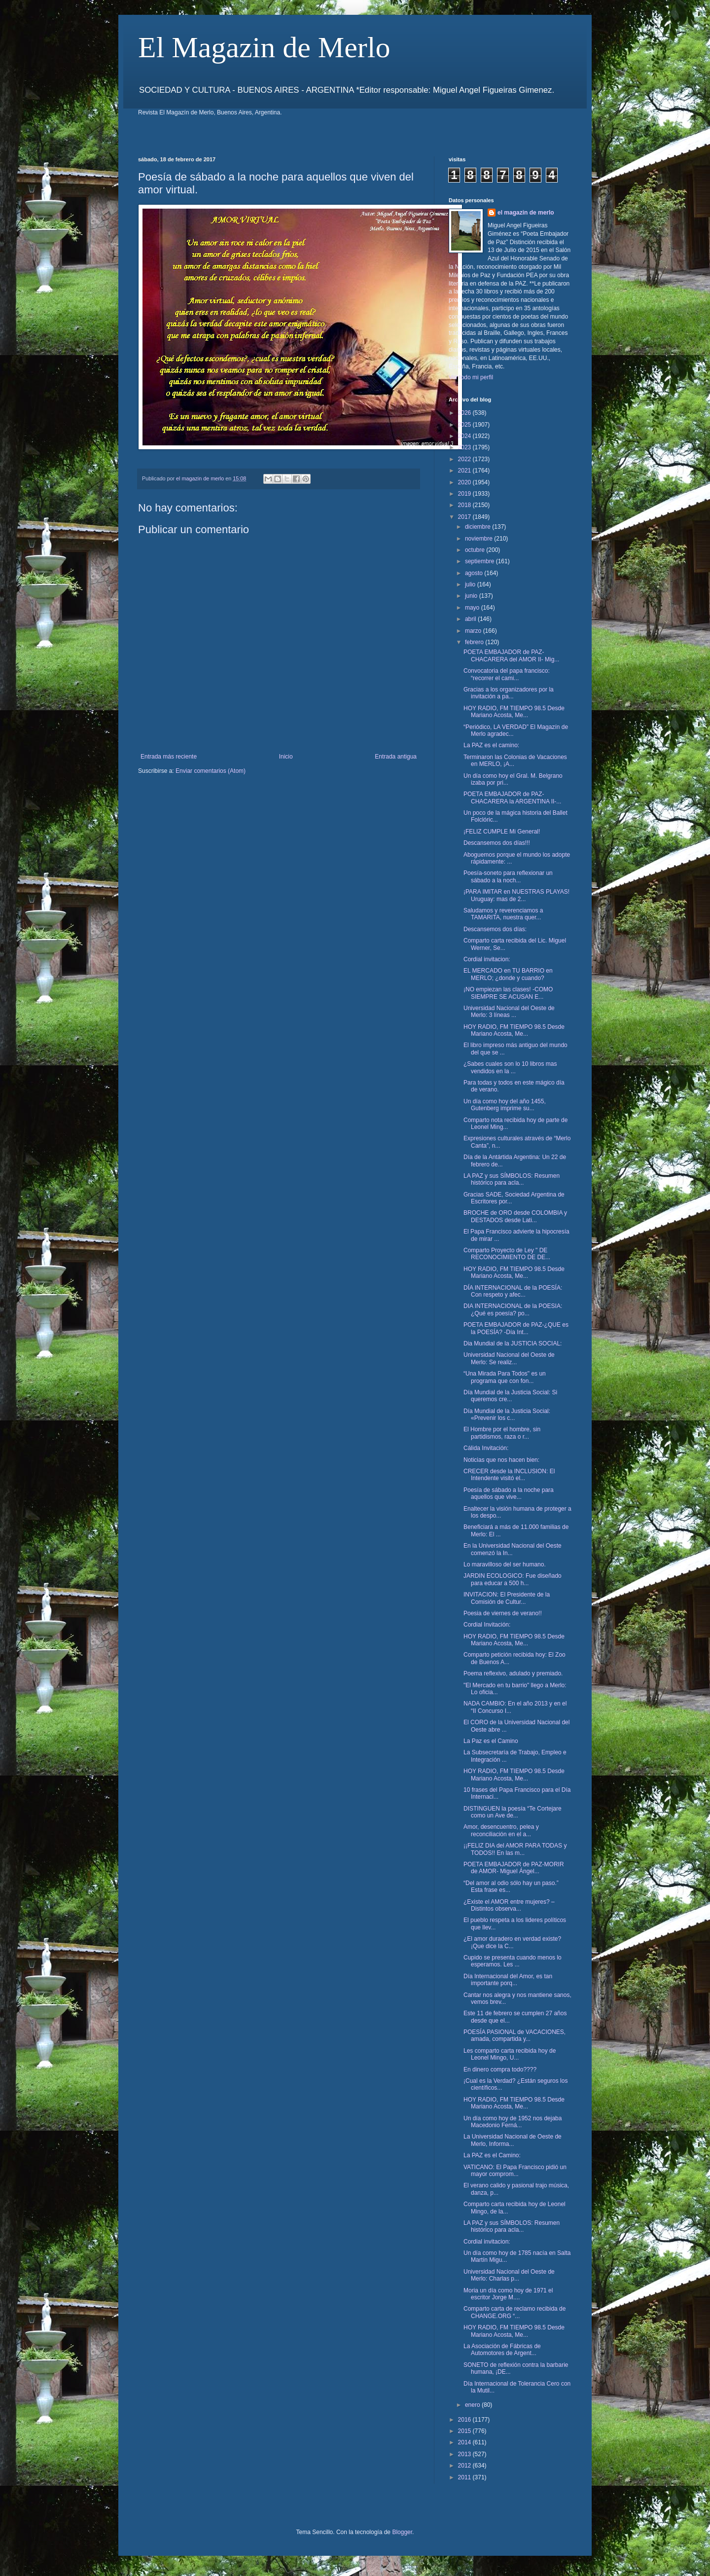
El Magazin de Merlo (264, 47)
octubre (475, 549)
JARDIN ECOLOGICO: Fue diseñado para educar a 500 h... (512, 1579)
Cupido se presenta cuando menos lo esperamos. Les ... (512, 1961)
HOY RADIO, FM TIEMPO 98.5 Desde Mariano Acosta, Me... (514, 712)
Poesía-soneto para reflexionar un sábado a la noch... (508, 876)
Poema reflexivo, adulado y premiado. (513, 1673)
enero (473, 2404)
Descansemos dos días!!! (496, 842)
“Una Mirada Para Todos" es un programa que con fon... (504, 1377)
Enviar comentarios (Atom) (211, 770)
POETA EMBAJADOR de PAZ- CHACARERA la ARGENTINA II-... (512, 797)
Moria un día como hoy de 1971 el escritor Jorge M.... (508, 2294)
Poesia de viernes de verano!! (502, 1613)
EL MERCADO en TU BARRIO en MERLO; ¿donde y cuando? (508, 974)
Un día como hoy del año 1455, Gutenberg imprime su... (504, 1105)
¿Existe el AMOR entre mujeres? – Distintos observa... (509, 1905)
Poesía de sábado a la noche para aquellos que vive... (508, 1493)
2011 (465, 2477)
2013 (465, 2454)
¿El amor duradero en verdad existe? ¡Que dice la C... (512, 1942)
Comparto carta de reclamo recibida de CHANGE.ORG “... (514, 2312)
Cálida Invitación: (485, 1448)
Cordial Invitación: (486, 1624)
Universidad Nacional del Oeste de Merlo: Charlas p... (509, 2275)
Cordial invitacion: (486, 959)
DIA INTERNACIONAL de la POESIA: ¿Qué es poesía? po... (512, 1309)
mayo (473, 607)
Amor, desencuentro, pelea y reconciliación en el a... (501, 1830)
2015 (465, 2431)
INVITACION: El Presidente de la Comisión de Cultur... (506, 1598)
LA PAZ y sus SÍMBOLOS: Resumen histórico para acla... (511, 1179)
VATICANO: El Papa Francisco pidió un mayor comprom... (515, 2170)
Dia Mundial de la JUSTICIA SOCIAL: (512, 1343)
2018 (465, 505)
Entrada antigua (396, 756)
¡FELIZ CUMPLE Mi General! (501, 831)
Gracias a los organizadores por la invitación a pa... (508, 693)
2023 (465, 447)
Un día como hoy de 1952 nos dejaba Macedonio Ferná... (512, 2122)
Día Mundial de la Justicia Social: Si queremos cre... (510, 1396)
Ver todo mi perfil (471, 377)
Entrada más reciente (169, 756)
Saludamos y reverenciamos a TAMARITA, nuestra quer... (503, 914)
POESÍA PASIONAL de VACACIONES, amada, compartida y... (514, 2035)
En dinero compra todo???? (499, 2069)
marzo (474, 630)
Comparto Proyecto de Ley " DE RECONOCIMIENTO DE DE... (506, 1254)
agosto (474, 573)
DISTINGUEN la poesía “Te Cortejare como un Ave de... (512, 1812)
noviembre (479, 538)
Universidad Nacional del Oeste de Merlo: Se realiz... (509, 1358)
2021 (465, 470)
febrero (475, 642)
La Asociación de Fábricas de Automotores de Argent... (502, 2350)
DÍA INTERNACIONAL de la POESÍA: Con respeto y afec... (512, 1291)
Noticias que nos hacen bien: (501, 1459)
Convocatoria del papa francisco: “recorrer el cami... (506, 674)
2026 (465, 412)
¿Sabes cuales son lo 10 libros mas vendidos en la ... (510, 1067)
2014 (465, 2442)
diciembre (478, 526)
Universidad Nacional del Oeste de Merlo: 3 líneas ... (509, 1011)
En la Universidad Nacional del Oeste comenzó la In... (512, 1549)
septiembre (480, 561)
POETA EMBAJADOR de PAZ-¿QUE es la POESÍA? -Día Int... (515, 1328)
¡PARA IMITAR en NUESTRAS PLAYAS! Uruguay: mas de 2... (516, 895)
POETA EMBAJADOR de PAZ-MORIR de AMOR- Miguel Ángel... (513, 1868)
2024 (465, 436)
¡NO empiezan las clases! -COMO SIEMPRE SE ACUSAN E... (508, 993)
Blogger (402, 2532)
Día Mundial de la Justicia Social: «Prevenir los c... (506, 1414)
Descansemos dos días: (495, 929)
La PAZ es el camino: (491, 745)
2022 (465, 459)
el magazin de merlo (525, 212)
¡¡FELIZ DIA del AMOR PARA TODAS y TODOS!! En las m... (515, 1849)
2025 (465, 424)
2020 (465, 482)
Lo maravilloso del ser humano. (504, 1564)
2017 (465, 516)
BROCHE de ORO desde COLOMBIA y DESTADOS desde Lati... (515, 1216)
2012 (465, 2465)
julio (471, 584)
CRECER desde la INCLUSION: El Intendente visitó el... (509, 1475)
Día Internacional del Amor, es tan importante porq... (507, 1980)
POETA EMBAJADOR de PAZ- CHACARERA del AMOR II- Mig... (511, 655)
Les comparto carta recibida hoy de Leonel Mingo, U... (509, 2054)
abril (471, 619)
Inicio (286, 756)
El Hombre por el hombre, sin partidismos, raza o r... (501, 1433)
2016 (465, 2419)
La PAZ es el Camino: (492, 2155)
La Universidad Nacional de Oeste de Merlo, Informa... (512, 2140)
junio (472, 595)
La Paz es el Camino (490, 1741)
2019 (465, 493)
